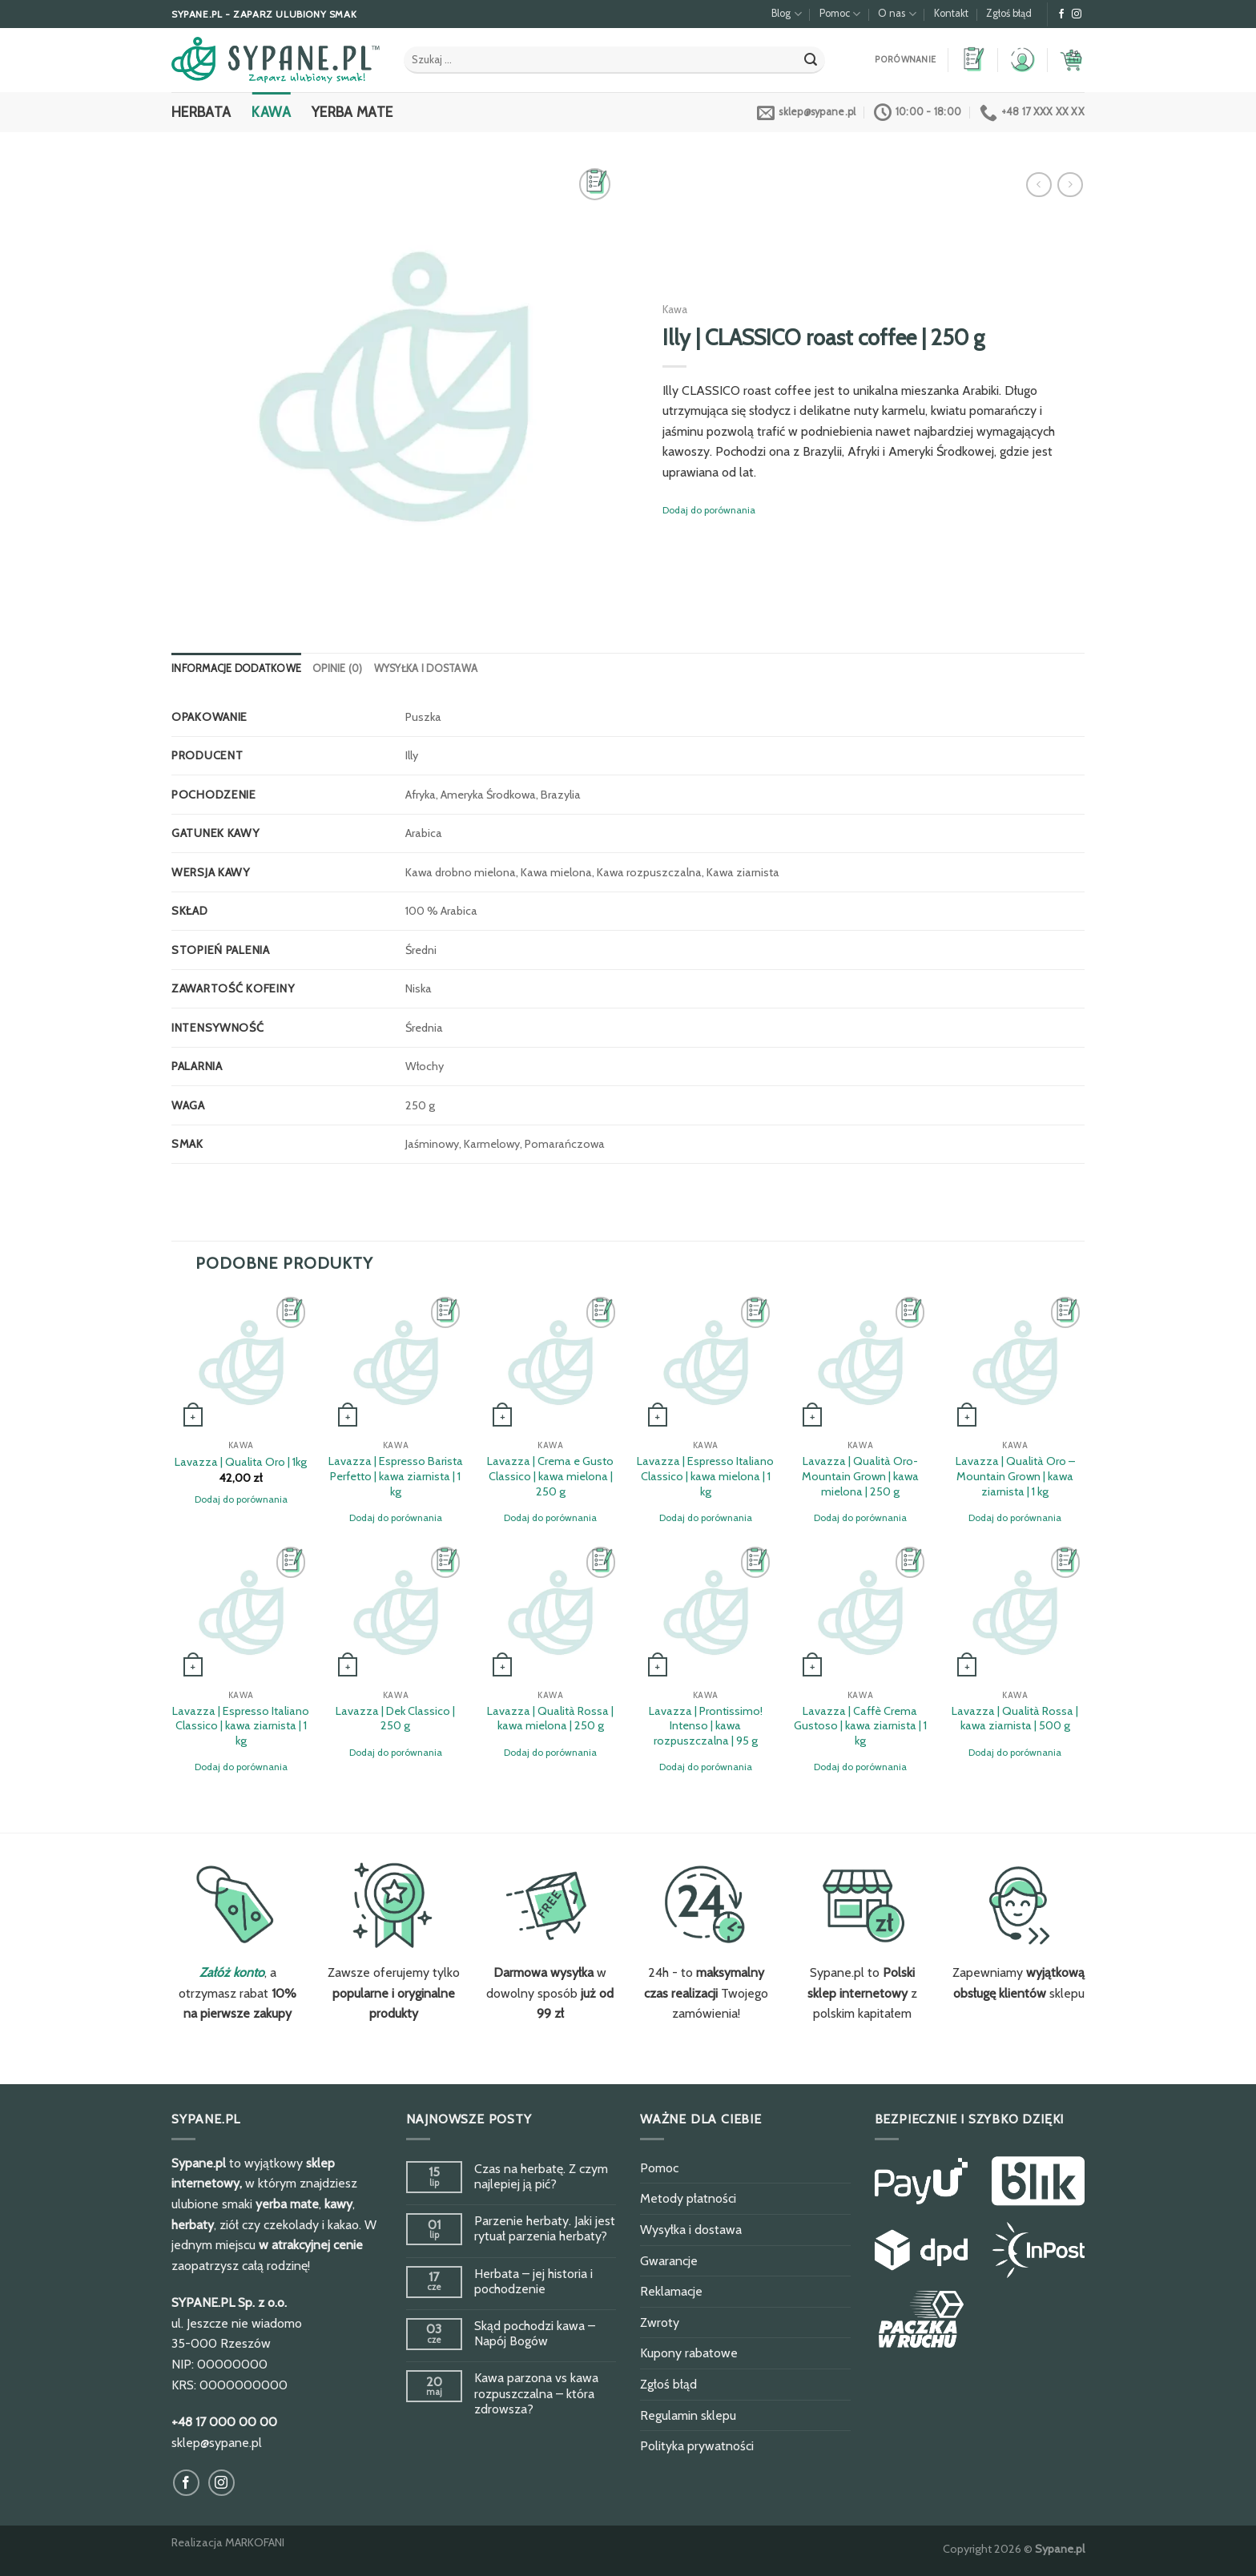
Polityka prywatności (697, 2445)
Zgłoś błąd (1009, 13)
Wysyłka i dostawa (425, 668)
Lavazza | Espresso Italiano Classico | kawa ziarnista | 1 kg (240, 1726)
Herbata (201, 111)
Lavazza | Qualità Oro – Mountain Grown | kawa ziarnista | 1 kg (1015, 1476)
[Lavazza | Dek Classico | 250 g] (395, 1612)
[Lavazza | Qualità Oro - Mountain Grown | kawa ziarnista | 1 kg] (1015, 1362)
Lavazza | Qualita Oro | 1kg (241, 1462)
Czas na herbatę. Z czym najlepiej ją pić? (541, 2176)
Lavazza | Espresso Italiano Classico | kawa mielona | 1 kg (705, 1476)
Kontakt (951, 13)
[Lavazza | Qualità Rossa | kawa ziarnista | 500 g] (1015, 1612)
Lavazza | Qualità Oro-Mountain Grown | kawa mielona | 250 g (860, 1476)
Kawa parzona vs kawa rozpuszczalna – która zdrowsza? (536, 2393)
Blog (786, 14)
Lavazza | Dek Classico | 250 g (395, 1718)
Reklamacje (671, 2291)
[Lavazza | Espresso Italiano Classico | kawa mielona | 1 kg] (705, 1362)
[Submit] (810, 60)
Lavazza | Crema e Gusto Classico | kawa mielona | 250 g (550, 1476)
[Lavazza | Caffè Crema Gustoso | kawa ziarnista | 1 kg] (860, 1612)
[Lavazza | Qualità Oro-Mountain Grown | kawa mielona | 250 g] (860, 1362)
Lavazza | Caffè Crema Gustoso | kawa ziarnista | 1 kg (860, 1726)
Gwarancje (669, 2260)
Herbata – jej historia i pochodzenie (533, 2281)
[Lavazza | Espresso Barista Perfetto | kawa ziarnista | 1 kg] (395, 1362)
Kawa (271, 111)
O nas (897, 14)
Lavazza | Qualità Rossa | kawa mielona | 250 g (550, 1718)
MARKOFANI (254, 2542)
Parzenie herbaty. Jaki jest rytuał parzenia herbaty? (544, 2228)
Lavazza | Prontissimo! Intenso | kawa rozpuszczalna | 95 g (706, 1726)
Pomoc (839, 14)
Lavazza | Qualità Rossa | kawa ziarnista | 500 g (1015, 1718)
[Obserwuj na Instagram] (1076, 14)
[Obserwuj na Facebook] (1061, 14)
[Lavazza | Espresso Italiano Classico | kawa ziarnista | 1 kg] (241, 1612)
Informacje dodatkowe (236, 668)
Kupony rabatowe (689, 2353)
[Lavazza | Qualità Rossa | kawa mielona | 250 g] (550, 1612)
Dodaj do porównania (708, 510)
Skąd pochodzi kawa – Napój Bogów (534, 2333)
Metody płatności (688, 2198)
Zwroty (659, 2322)
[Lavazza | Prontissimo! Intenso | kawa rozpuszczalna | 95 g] (705, 1612)
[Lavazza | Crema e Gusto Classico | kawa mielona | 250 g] (550, 1362)
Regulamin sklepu (688, 2415)
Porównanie (905, 59)
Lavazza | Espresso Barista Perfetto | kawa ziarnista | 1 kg (395, 1476)
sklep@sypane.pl (216, 2442)
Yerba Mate (352, 111)
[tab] (236, 669)
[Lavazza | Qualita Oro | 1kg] (241, 1362)
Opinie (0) (337, 668)
